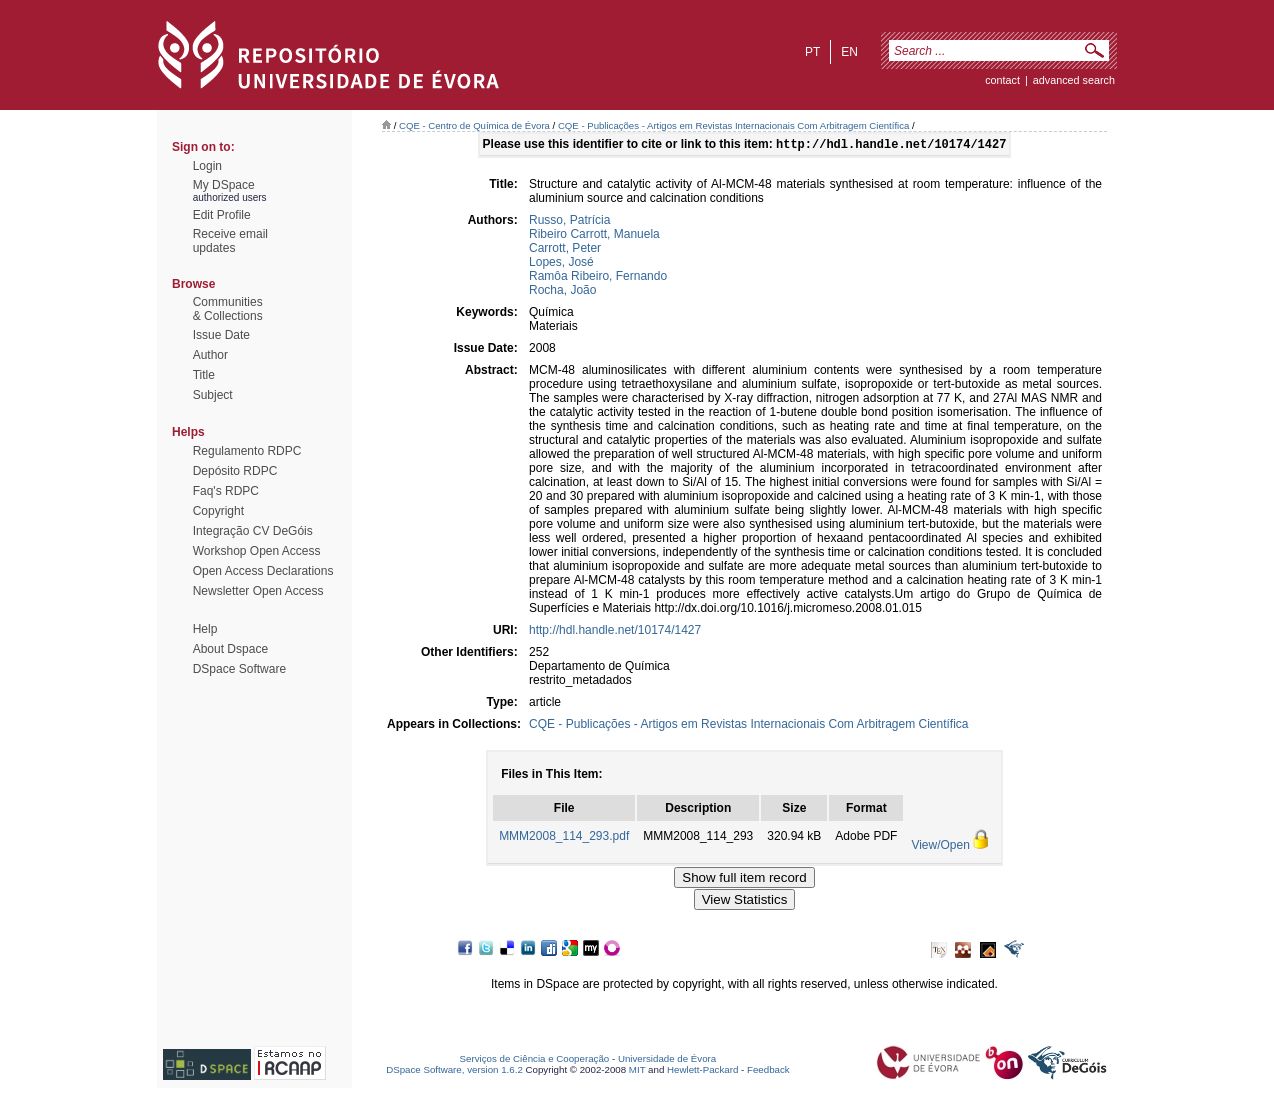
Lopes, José (561, 264)
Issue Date (221, 335)
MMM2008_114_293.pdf (564, 838)
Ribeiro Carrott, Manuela (594, 236)
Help (205, 629)
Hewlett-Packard (702, 1071)
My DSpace (224, 185)
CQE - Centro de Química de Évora (474, 125)
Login (207, 166)
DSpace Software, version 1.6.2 (454, 1071)
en (849, 52)
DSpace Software (239, 669)
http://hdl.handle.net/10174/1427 (615, 632)
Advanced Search (1074, 80)
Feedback (768, 1071)
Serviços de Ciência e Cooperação (535, 1060)
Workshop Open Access (257, 551)
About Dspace (230, 649)
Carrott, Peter (565, 250)
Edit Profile (222, 215)
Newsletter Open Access (258, 591)
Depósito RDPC (235, 471)
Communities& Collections (228, 309)
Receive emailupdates (230, 241)
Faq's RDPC (226, 491)
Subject (213, 395)
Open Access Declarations (263, 571)
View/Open (940, 847)
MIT (637, 1071)
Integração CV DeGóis (253, 531)
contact (1002, 80)
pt (812, 52)
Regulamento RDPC (247, 451)
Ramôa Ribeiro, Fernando (598, 278)
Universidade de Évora (667, 1060)
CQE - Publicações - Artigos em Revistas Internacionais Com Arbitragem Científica (733, 125)
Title (204, 375)
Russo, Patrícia (569, 222)
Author (210, 355)
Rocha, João (562, 292)
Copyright (218, 511)
